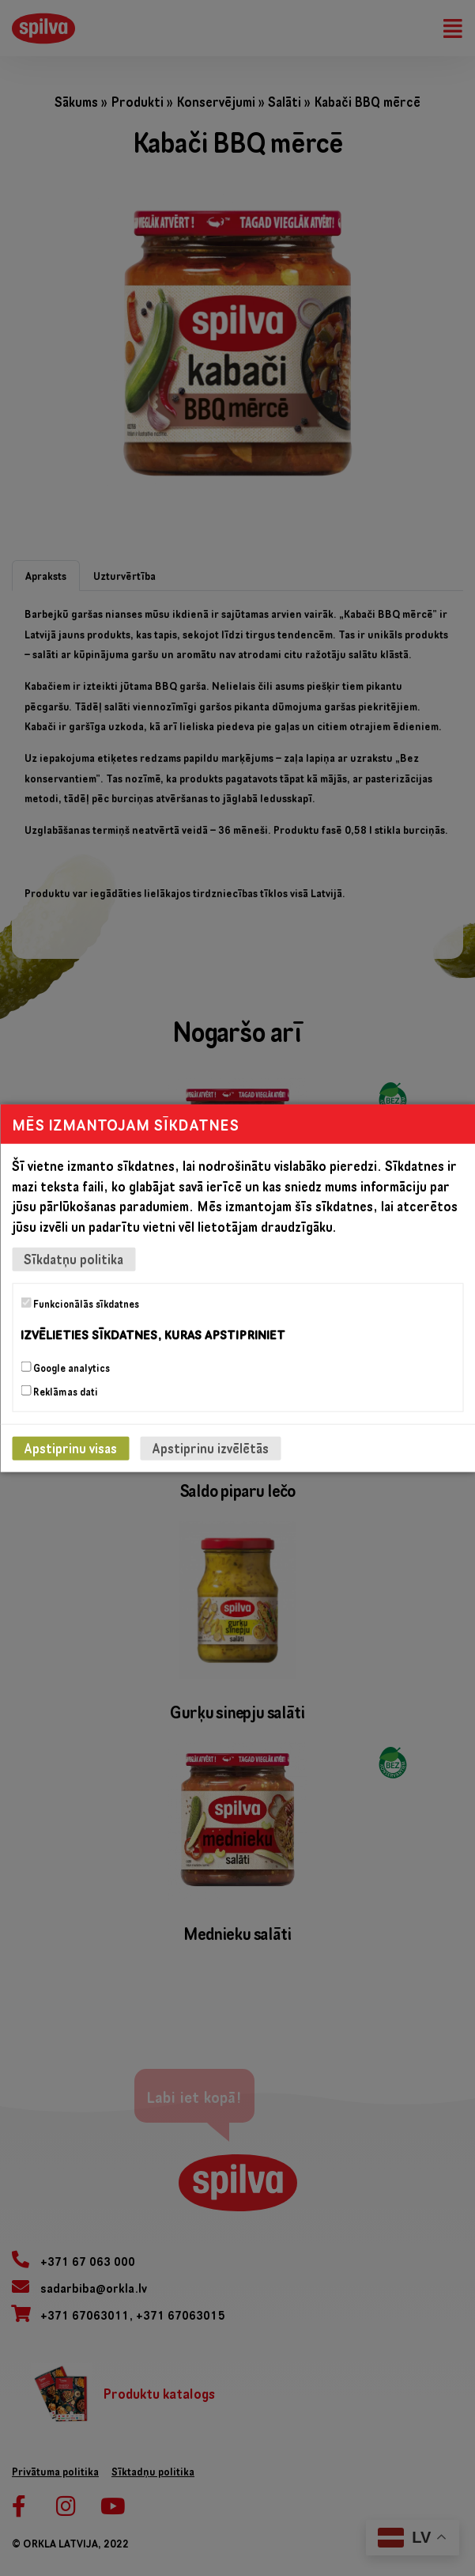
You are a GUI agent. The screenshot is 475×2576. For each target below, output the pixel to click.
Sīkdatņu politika (73, 1259)
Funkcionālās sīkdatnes (80, 1303)
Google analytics (65, 1367)
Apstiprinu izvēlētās (210, 1447)
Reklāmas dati (59, 1391)
